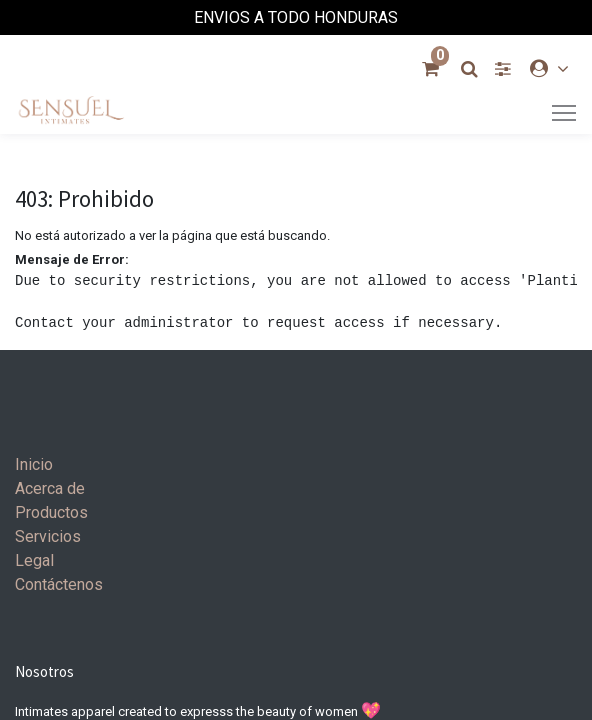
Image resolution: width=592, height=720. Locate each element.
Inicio (34, 464)
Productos (51, 512)
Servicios (48, 536)
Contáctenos (59, 584)
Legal (34, 560)
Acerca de (50, 488)
